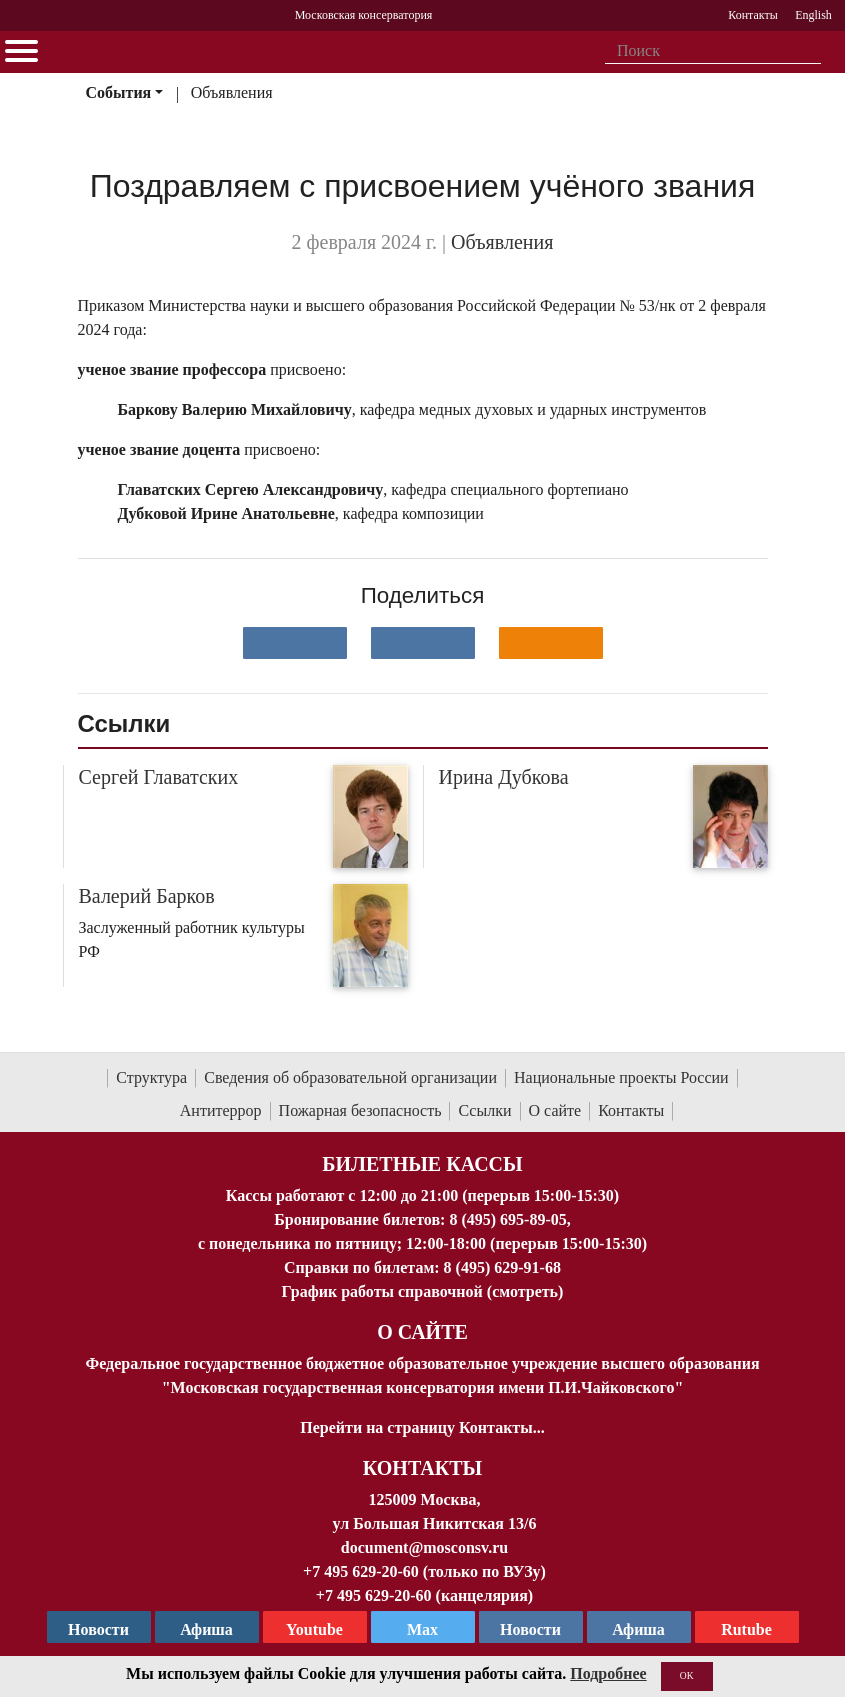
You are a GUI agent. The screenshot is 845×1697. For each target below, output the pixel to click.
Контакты (631, 1110)
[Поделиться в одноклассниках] (551, 643)
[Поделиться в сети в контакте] (295, 643)
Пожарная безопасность (360, 1110)
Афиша (638, 1629)
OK (687, 1675)
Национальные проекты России (621, 1077)
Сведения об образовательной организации (350, 1077)
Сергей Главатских (159, 777)
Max (422, 1629)
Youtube (314, 1629)
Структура (151, 1077)
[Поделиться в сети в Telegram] (423, 643)
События (118, 92)
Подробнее (608, 1673)
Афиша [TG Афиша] (206, 1629)
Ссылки (484, 1110)
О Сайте (422, 1332)
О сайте (555, 1110)
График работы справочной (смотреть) (423, 1291)
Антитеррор (221, 1110)
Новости (530, 1629)
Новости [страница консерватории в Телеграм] (98, 1629)
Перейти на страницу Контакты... (422, 1427)
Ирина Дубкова (504, 777)
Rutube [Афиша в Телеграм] (746, 1629)
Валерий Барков (147, 896)
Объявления (232, 92)
